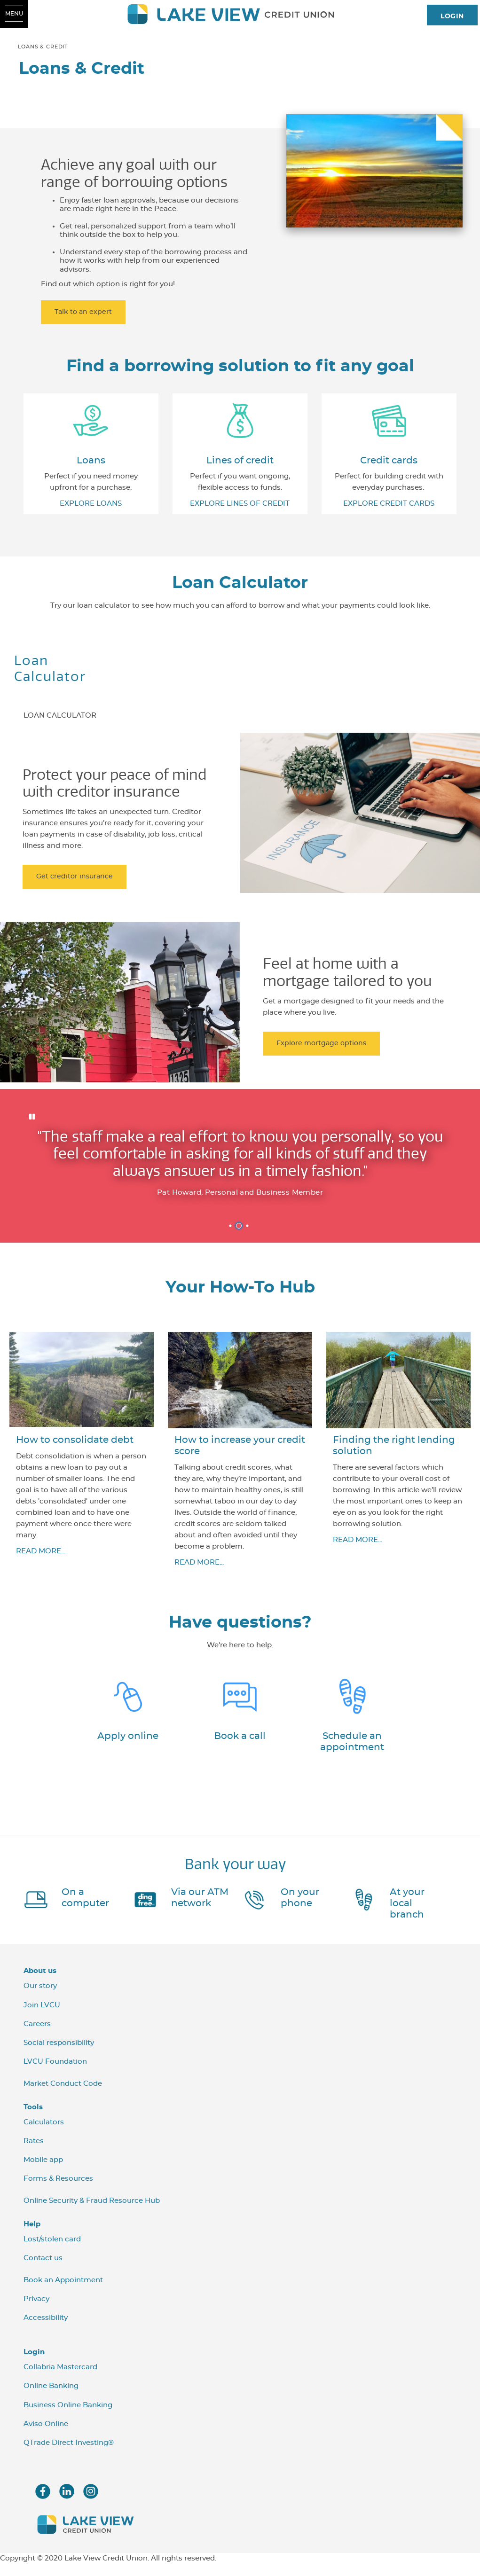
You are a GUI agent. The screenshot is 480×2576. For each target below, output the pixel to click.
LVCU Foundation (55, 2064)
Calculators (44, 2125)
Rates (34, 2143)
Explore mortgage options (321, 1043)
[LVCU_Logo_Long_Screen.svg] (240, 14)
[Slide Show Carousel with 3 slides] (240, 1167)
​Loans (91, 460)
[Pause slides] (32, 1117)
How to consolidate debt (75, 1443)
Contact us (43, 2260)
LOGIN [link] (452, 16)
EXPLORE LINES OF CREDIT (240, 503)
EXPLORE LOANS (91, 503)
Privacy (36, 2301)
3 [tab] (248, 1228)
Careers (37, 2026)
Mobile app (43, 2162)
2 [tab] (240, 1228)
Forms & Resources (58, 2181)
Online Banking (51, 2388)
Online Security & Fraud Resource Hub (92, 2203)
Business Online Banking (68, 2408)
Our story (40, 1988)
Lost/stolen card (52, 2242)
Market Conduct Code (63, 2086)
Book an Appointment (63, 2282)
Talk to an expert (83, 312)
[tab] (60, 710)
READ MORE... (40, 1554)
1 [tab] (231, 1228)
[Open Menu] (14, 14)
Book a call (240, 1739)
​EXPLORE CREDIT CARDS (388, 503)
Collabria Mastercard (60, 2369)
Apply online (127, 1739)
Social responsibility (59, 2045)
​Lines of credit (240, 460)
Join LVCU (42, 2008)
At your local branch (407, 1906)
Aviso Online (46, 2426)
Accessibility (46, 2320)
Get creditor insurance (74, 876)
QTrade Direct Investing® (69, 2445)
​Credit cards (388, 460)
